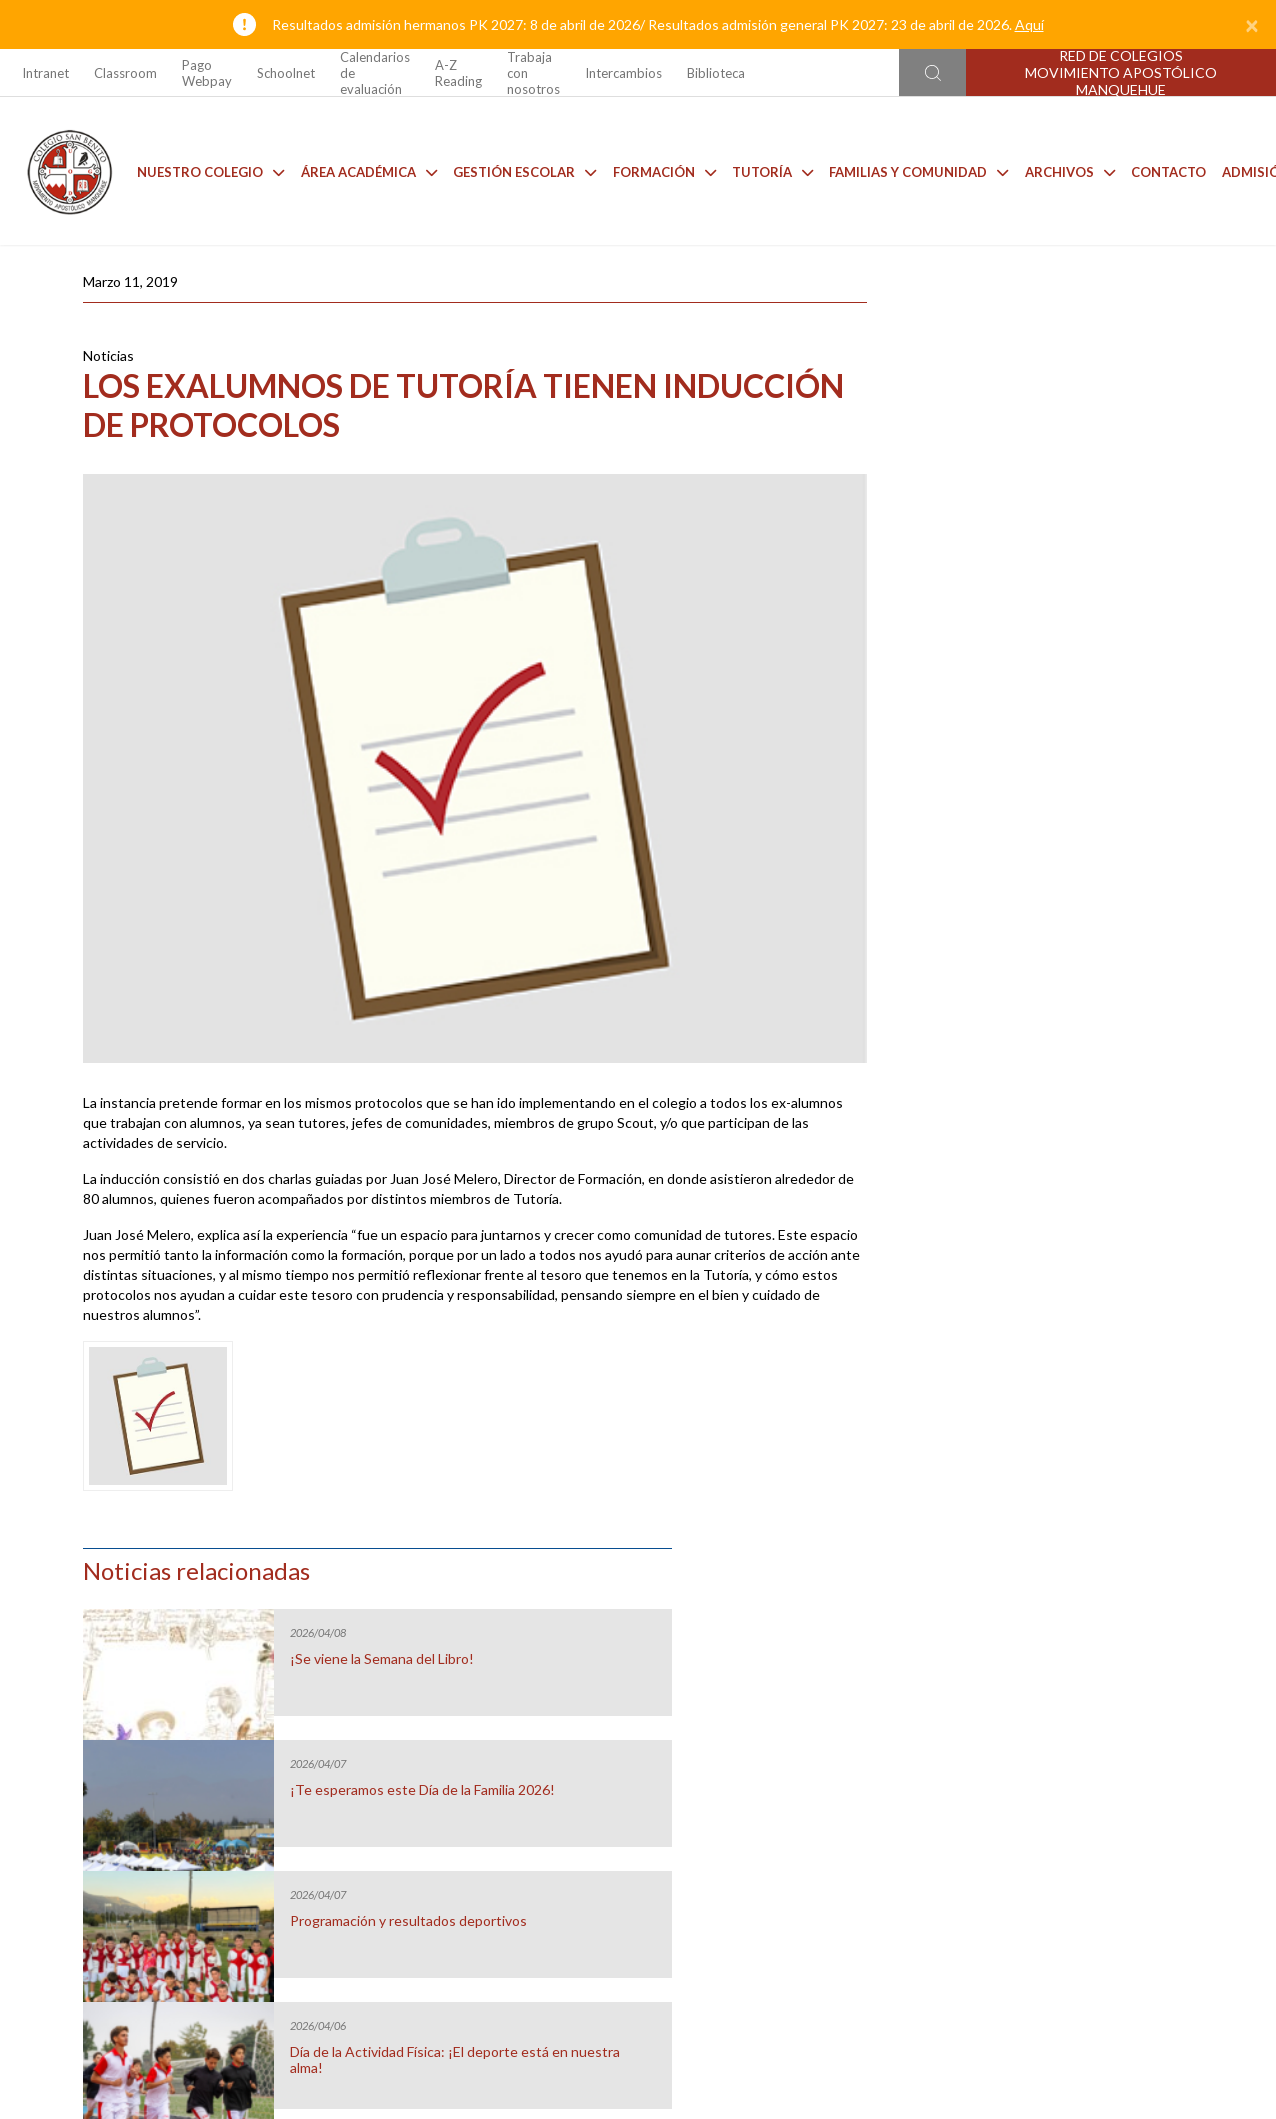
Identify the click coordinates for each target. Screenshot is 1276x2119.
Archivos (1065, 170)
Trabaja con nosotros (533, 73)
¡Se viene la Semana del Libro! (1063, 414)
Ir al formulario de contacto (375, 1994)
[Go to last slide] (18, 1671)
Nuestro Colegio (206, 170)
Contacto (1163, 170)
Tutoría (767, 170)
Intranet (45, 73)
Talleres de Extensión (1104, 1700)
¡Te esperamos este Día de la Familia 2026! (1061, 553)
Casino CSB (482, 1700)
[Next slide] (1257, 1671)
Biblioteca (716, 73)
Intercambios (623, 73)
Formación (659, 170)
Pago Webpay (207, 73)
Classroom (125, 73)
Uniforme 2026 (171, 1700)
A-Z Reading (458, 73)
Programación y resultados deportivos (1054, 684)
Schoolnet (286, 73)
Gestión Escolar (519, 170)
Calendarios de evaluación (375, 73)
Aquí (1029, 24)
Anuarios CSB (793, 1700)
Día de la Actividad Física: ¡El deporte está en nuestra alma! (1065, 815)
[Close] (1252, 25)
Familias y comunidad (914, 170)
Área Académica (364, 170)
